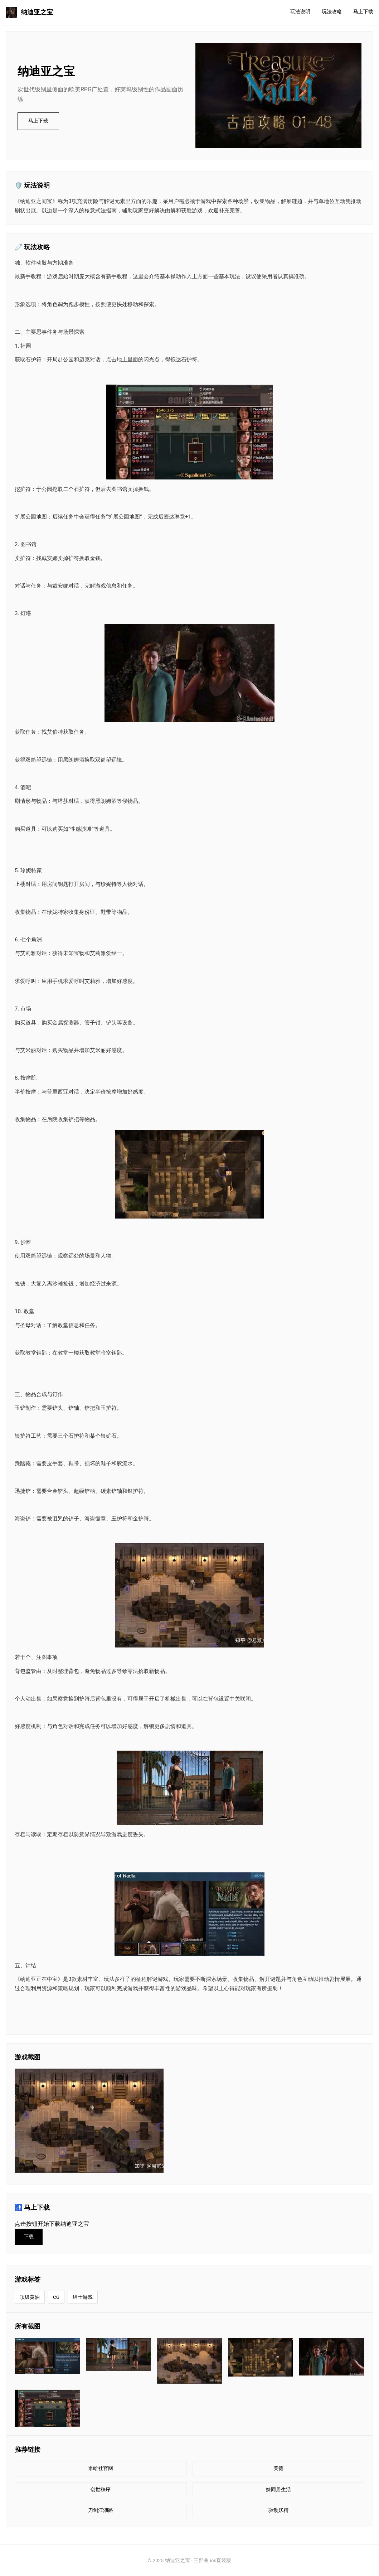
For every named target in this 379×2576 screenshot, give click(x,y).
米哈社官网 (100, 2468)
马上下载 (363, 12)
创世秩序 (101, 2489)
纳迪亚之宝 (29, 12)
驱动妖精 (278, 2510)
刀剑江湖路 (100, 2510)
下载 (29, 2237)
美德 (278, 2468)
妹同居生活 (278, 2489)
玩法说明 (300, 12)
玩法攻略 (332, 12)
